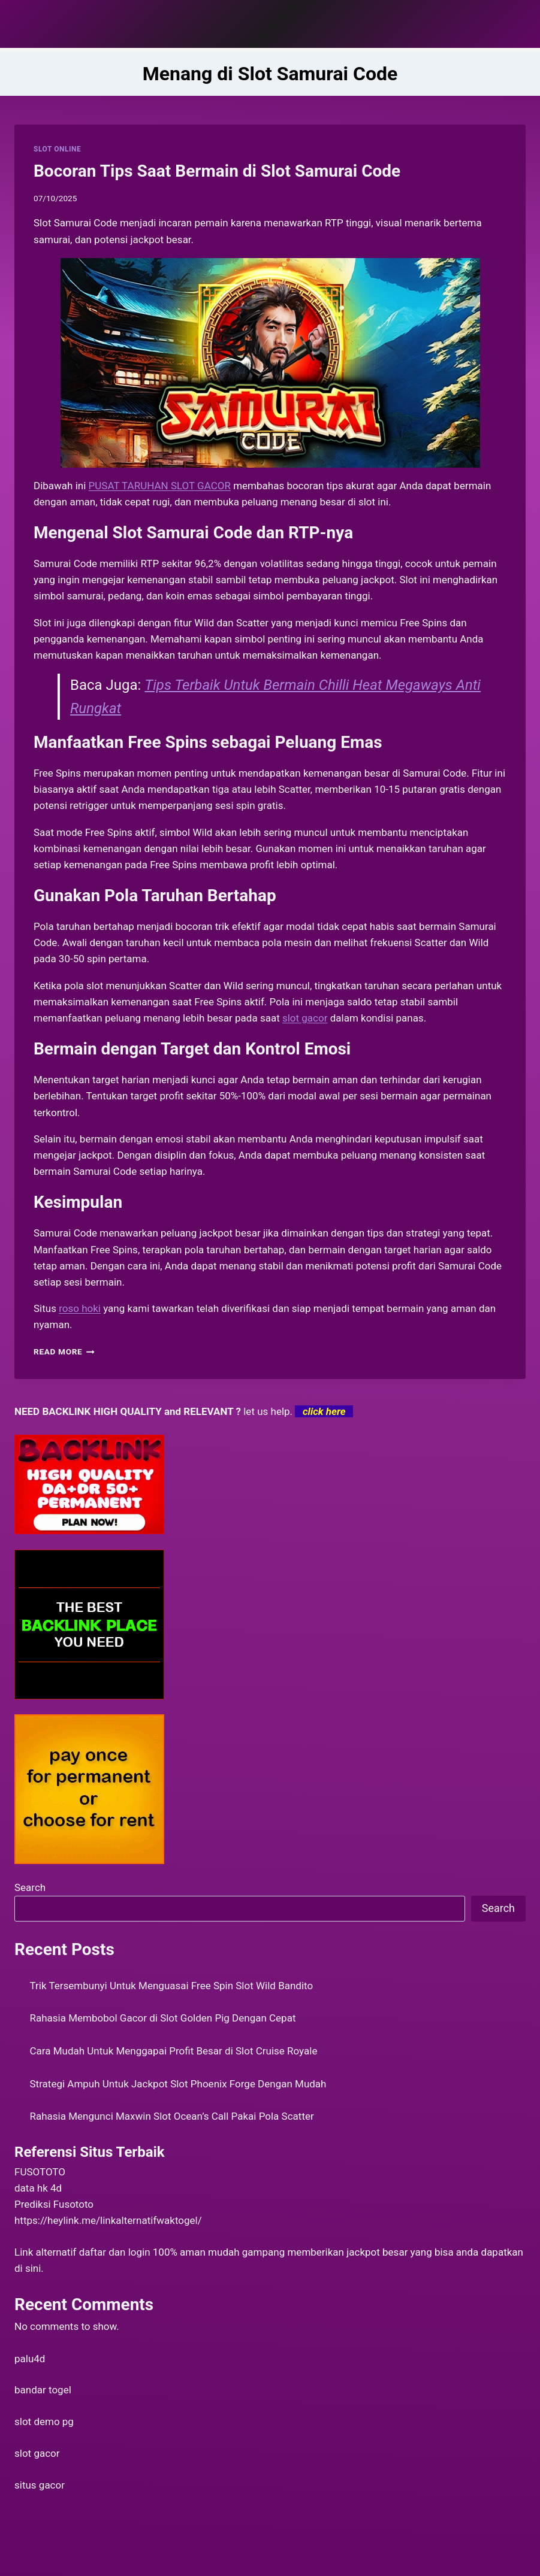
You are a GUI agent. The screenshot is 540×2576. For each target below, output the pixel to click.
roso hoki (80, 1308)
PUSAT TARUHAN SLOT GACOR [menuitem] (160, 486)
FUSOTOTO (39, 2172)
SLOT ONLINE (57, 149)
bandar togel (42, 2390)
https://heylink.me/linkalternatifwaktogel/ (108, 2220)
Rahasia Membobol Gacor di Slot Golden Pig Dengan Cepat (163, 2018)
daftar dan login (114, 2252)
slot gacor (37, 2453)
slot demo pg (44, 2421)
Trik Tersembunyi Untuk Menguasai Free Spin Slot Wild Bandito (171, 1986)
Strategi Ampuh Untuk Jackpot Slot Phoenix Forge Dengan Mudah (178, 2084)
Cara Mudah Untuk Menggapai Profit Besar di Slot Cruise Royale (174, 2051)
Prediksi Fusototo (53, 2204)
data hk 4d (38, 2188)
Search (30, 1887)
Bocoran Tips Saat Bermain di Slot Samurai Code (217, 171)
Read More (64, 1351)
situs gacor (39, 2485)
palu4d (29, 2359)
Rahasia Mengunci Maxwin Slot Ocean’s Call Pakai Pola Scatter (172, 2116)
